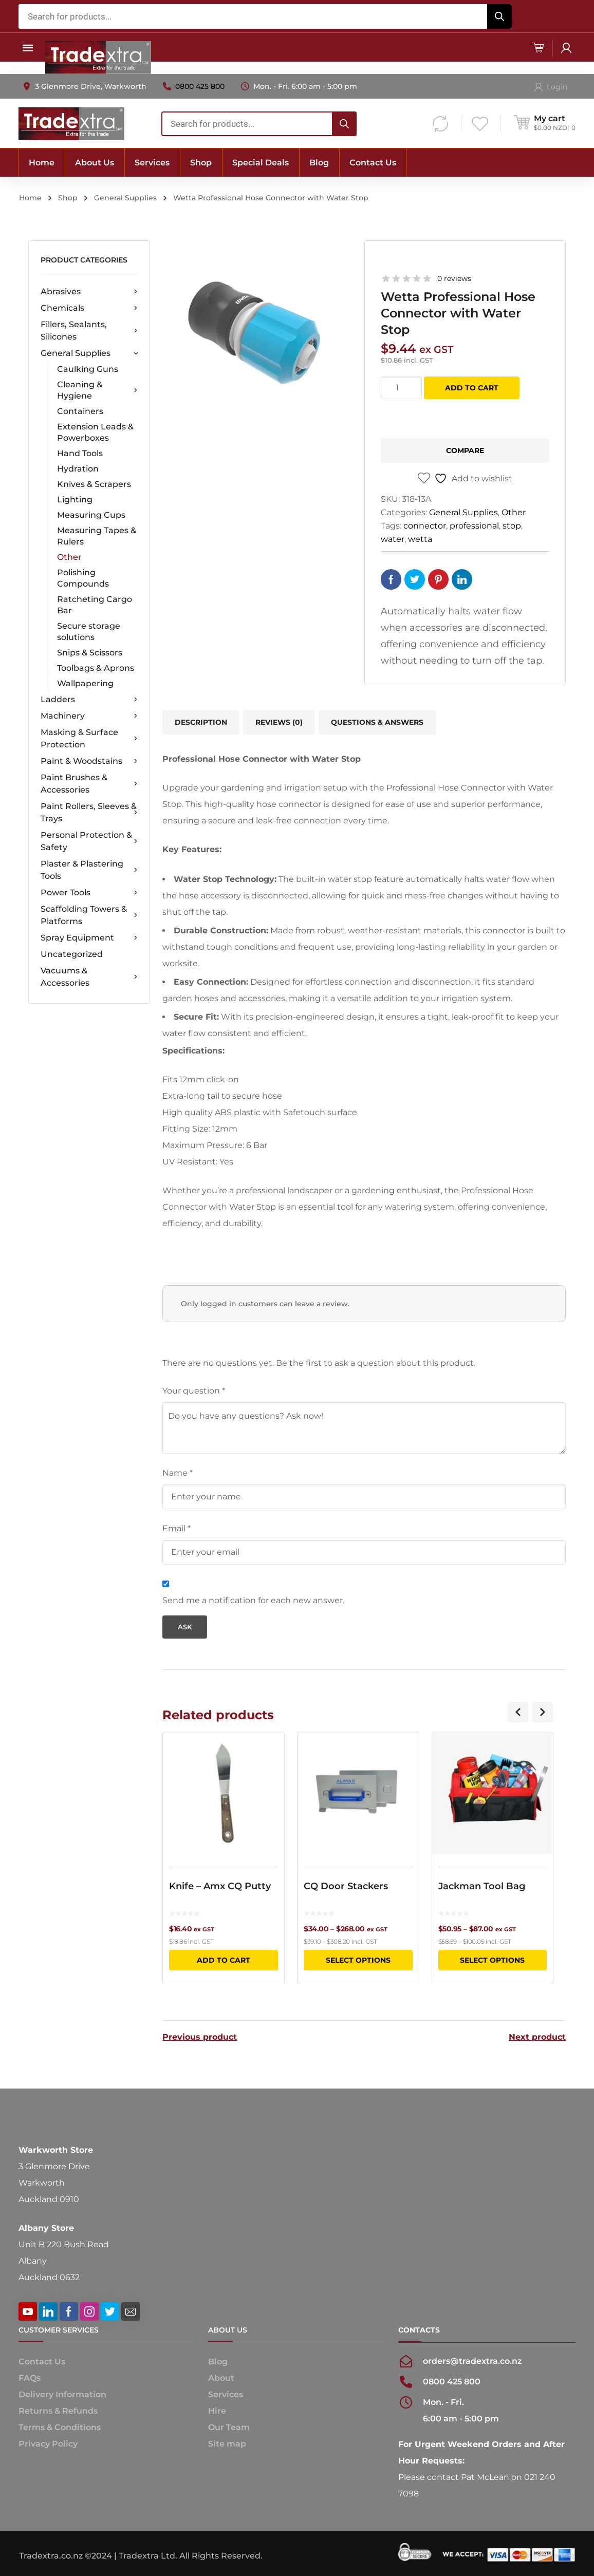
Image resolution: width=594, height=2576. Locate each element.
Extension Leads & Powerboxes (95, 432)
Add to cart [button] (223, 1960)
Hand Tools (80, 453)
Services (225, 2393)
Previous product (199, 2036)
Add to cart (471, 387)
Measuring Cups (91, 515)
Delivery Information (62, 2393)
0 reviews (454, 278)
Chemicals (89, 308)
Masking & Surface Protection (89, 738)
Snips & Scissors (89, 652)
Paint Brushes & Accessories (89, 784)
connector (424, 526)
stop (512, 526)
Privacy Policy (48, 2443)
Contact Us (41, 2360)
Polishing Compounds (83, 578)
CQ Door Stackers (346, 1886)
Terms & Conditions (59, 2426)
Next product (537, 2036)
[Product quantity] (401, 388)
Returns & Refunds (58, 2410)
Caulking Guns (87, 369)
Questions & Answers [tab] (377, 722)
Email (176, 1528)
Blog (218, 2360)
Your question (193, 1391)
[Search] (499, 16)
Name (177, 1473)
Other (69, 557)
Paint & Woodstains (89, 761)
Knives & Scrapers (94, 484)
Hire (217, 2410)
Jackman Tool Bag (481, 1886)
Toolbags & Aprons (95, 668)
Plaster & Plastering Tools (89, 870)
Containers (80, 411)
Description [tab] (201, 722)
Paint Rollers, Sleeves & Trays (89, 812)
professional (474, 526)
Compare (465, 450)
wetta (420, 539)
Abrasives (89, 292)
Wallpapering (85, 683)
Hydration (78, 469)
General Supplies (125, 197)
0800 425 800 (200, 86)
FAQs (29, 2377)
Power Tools (89, 893)
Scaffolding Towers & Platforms (89, 915)
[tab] (279, 722)
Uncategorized (72, 954)
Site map (227, 2443)
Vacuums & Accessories (89, 977)
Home (30, 197)
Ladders (89, 699)
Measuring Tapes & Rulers (96, 536)
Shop (68, 197)
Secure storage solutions (88, 631)
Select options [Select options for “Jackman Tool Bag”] (492, 1960)
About (221, 2377)
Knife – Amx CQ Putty (220, 1886)
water (392, 539)
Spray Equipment (89, 938)
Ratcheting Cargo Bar (94, 604)
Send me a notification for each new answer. (253, 1600)
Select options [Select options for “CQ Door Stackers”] (358, 1960)
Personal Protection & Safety (89, 841)
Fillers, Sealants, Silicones (89, 330)
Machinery (89, 716)
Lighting (74, 499)
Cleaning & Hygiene (97, 390)
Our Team (229, 2426)
